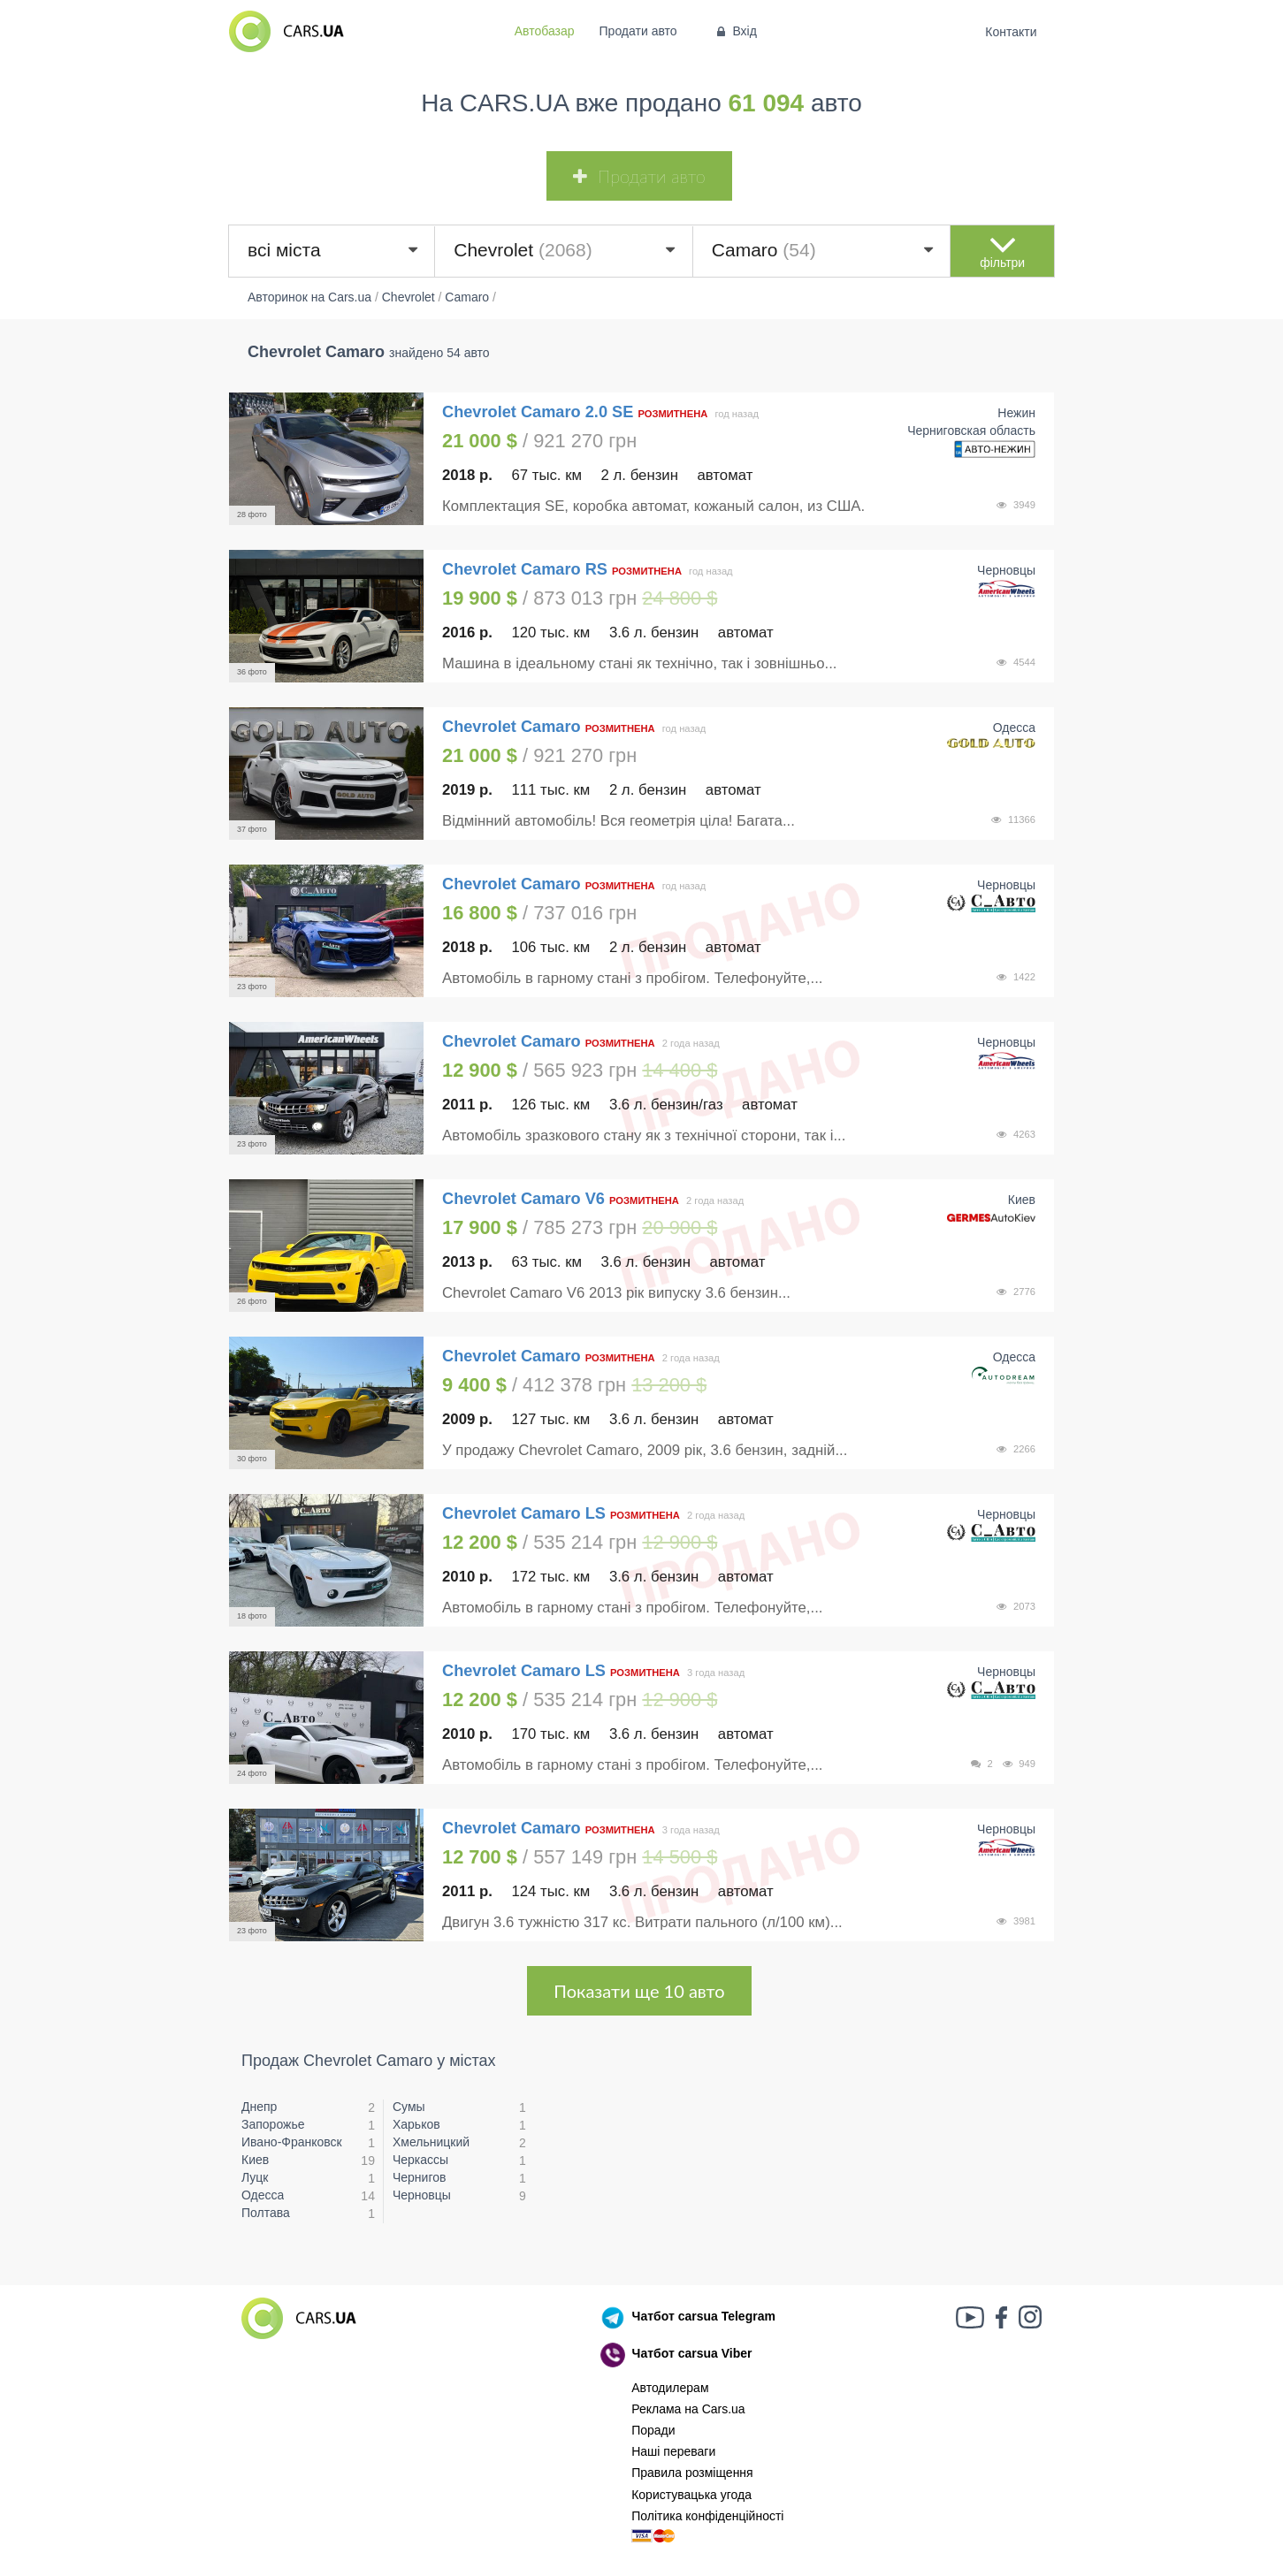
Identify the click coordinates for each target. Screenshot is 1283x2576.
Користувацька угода (691, 2495)
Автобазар (545, 31)
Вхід (735, 31)
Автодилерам (669, 2388)
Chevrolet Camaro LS (524, 1513)
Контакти (1011, 32)
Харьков (416, 2124)
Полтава (265, 2213)
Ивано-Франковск (291, 2142)
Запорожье (272, 2124)
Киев (255, 2160)
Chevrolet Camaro (513, 726)
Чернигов (419, 2177)
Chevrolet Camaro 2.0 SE (537, 412)
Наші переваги (673, 2451)
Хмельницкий (431, 2142)
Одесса (262, 2195)
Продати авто (638, 31)
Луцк (255, 2177)
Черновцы (422, 2195)
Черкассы (420, 2160)
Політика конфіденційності (707, 2516)
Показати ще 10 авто (639, 1990)
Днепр (259, 2107)
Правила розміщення (692, 2472)
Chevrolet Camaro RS (524, 569)
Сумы (409, 2107)
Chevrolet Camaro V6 (523, 1199)
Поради (653, 2430)
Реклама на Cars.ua (688, 2409)
